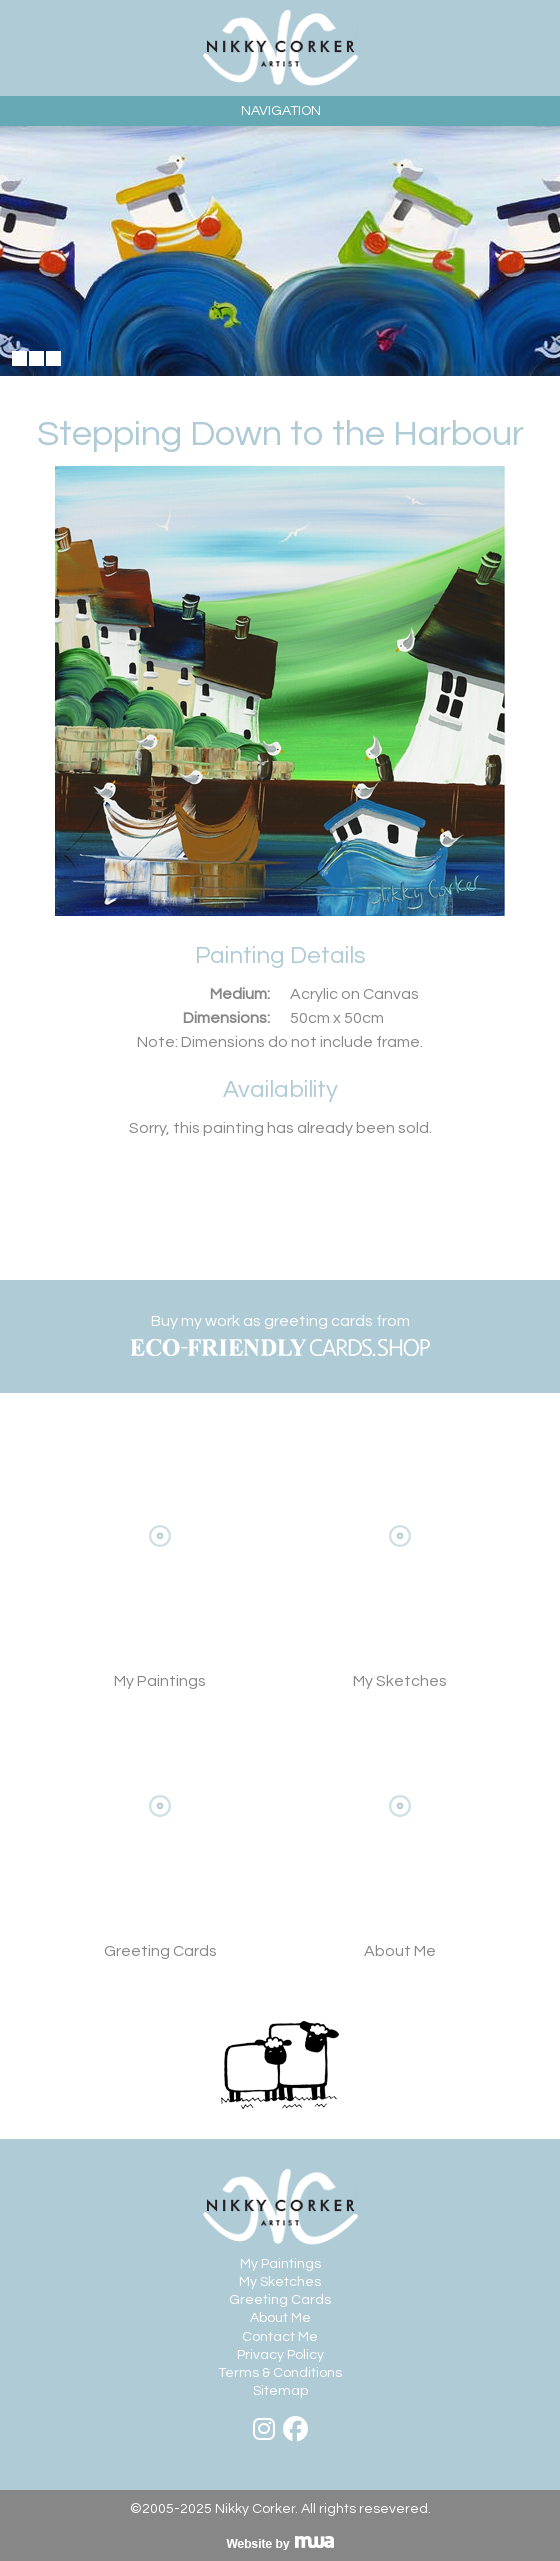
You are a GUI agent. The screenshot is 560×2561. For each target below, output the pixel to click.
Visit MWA (280, 2543)
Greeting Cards (280, 2300)
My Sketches (400, 1566)
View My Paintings (160, 1566)
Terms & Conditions (280, 2373)
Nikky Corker (280, 48)
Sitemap (280, 2391)
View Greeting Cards (160, 1836)
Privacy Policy (280, 2355)
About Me (400, 1836)
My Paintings (280, 2264)
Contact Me (280, 2337)
